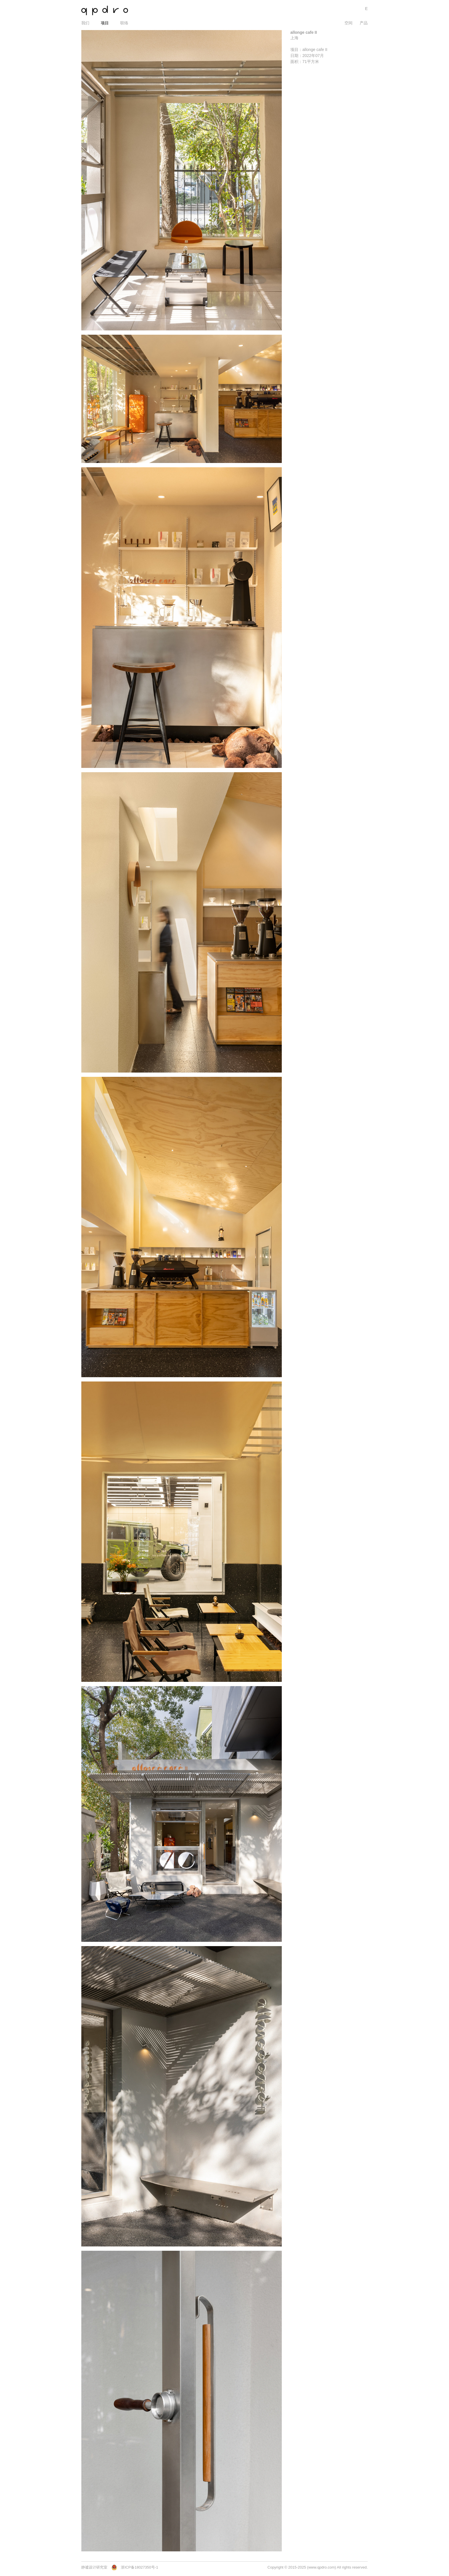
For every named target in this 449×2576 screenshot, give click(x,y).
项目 (105, 23)
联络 (124, 23)
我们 (85, 23)
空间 (348, 23)
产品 (364, 23)
